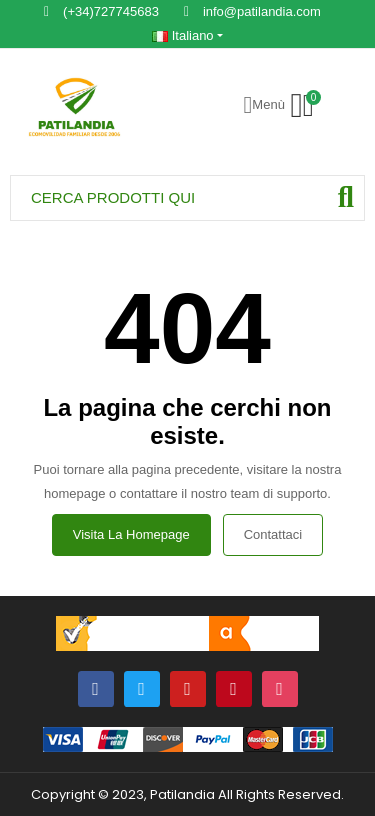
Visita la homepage (131, 534)
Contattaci (273, 534)
